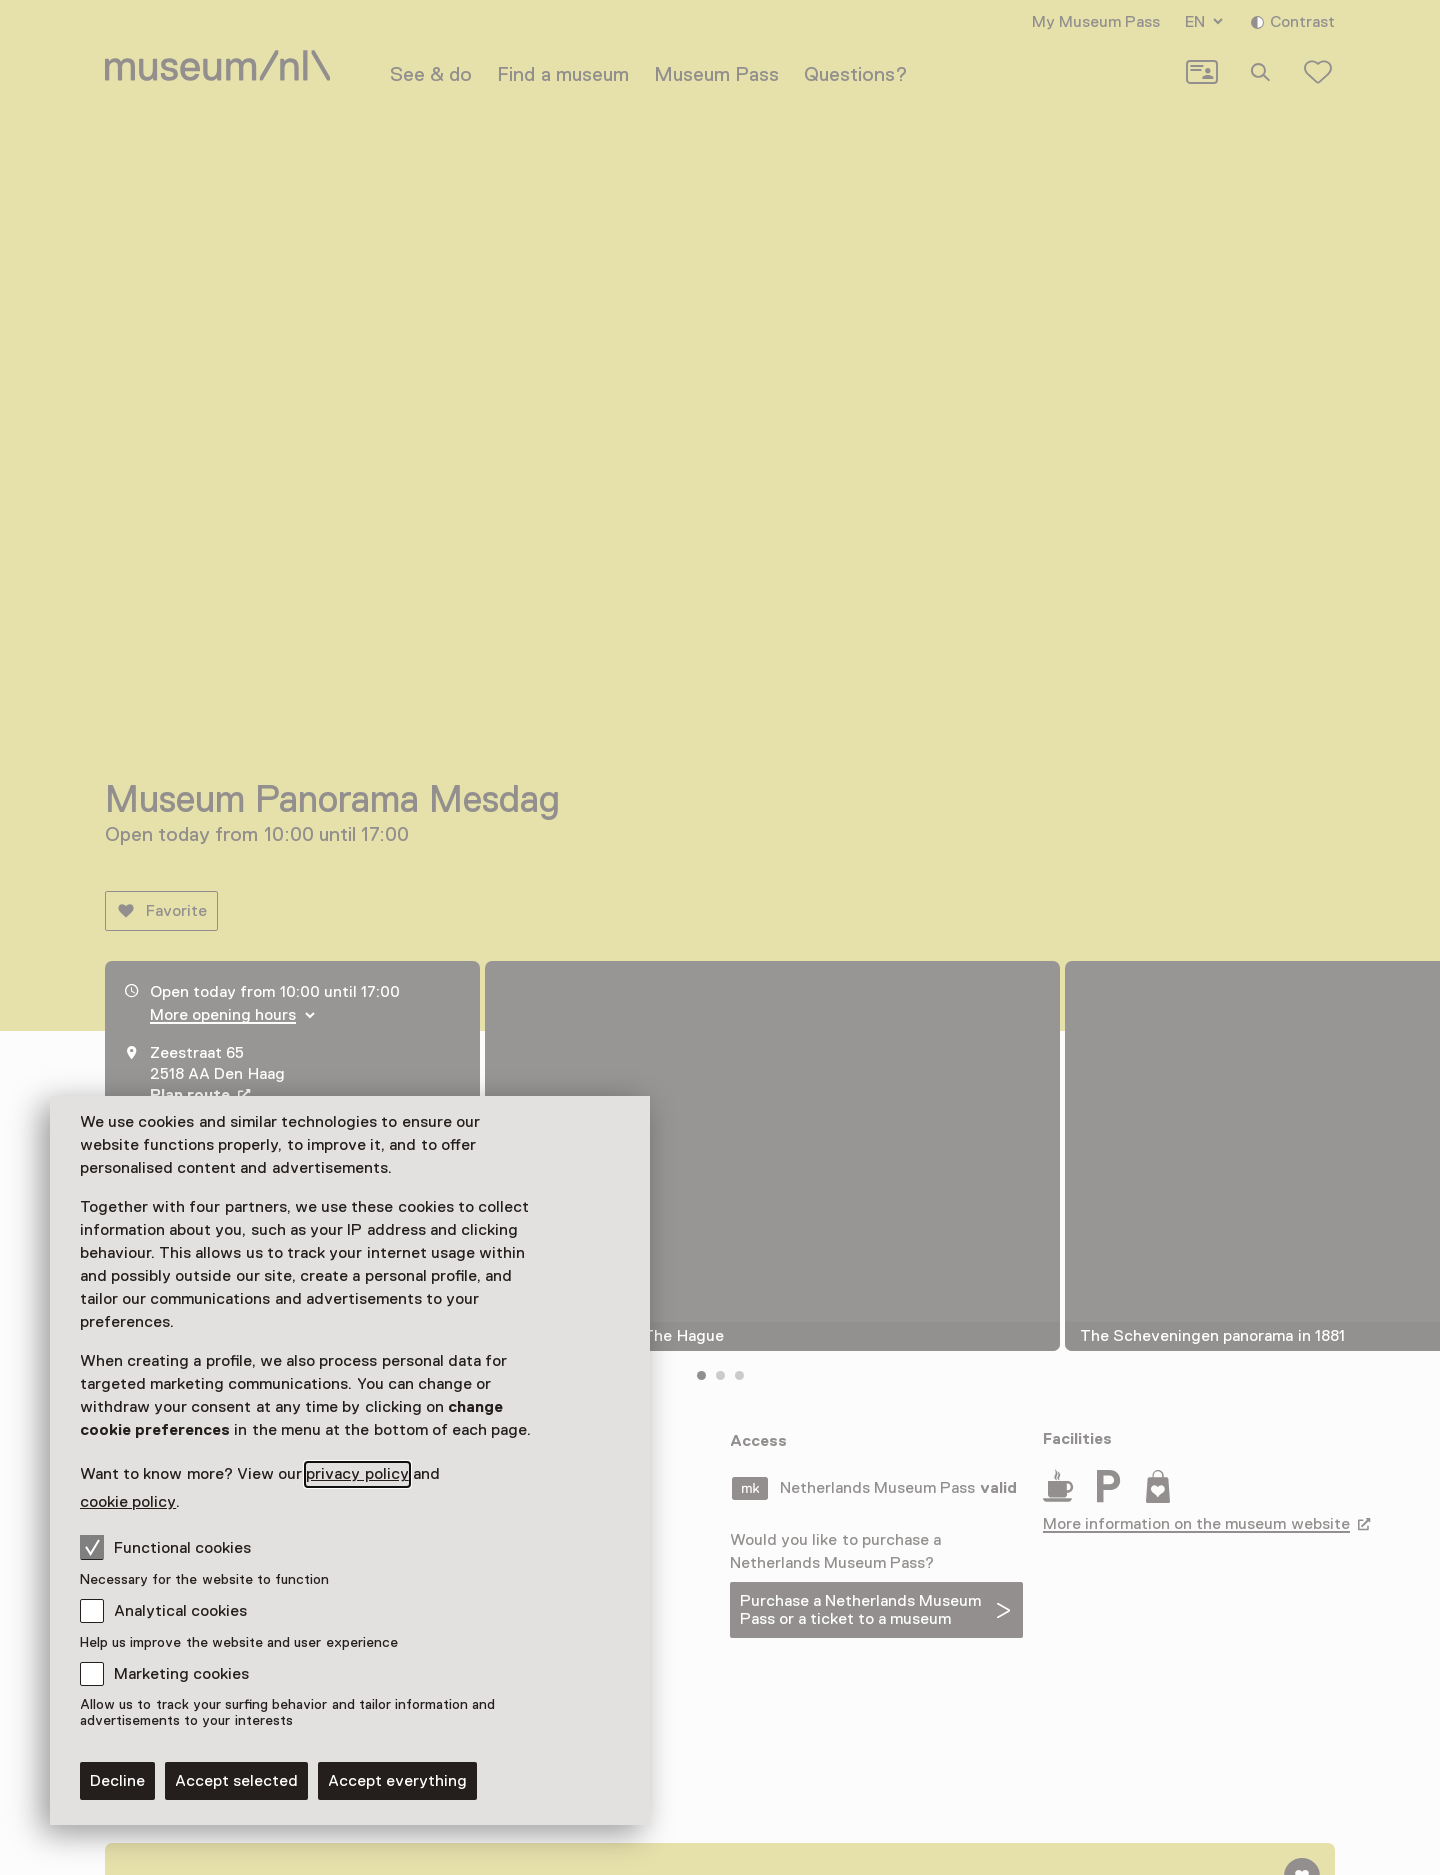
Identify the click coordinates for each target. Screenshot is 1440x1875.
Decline (117, 1781)
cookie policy (128, 1502)
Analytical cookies (180, 1611)
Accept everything (397, 1781)
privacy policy (357, 1474)
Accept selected (236, 1781)
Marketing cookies (181, 1674)
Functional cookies (165, 1547)
